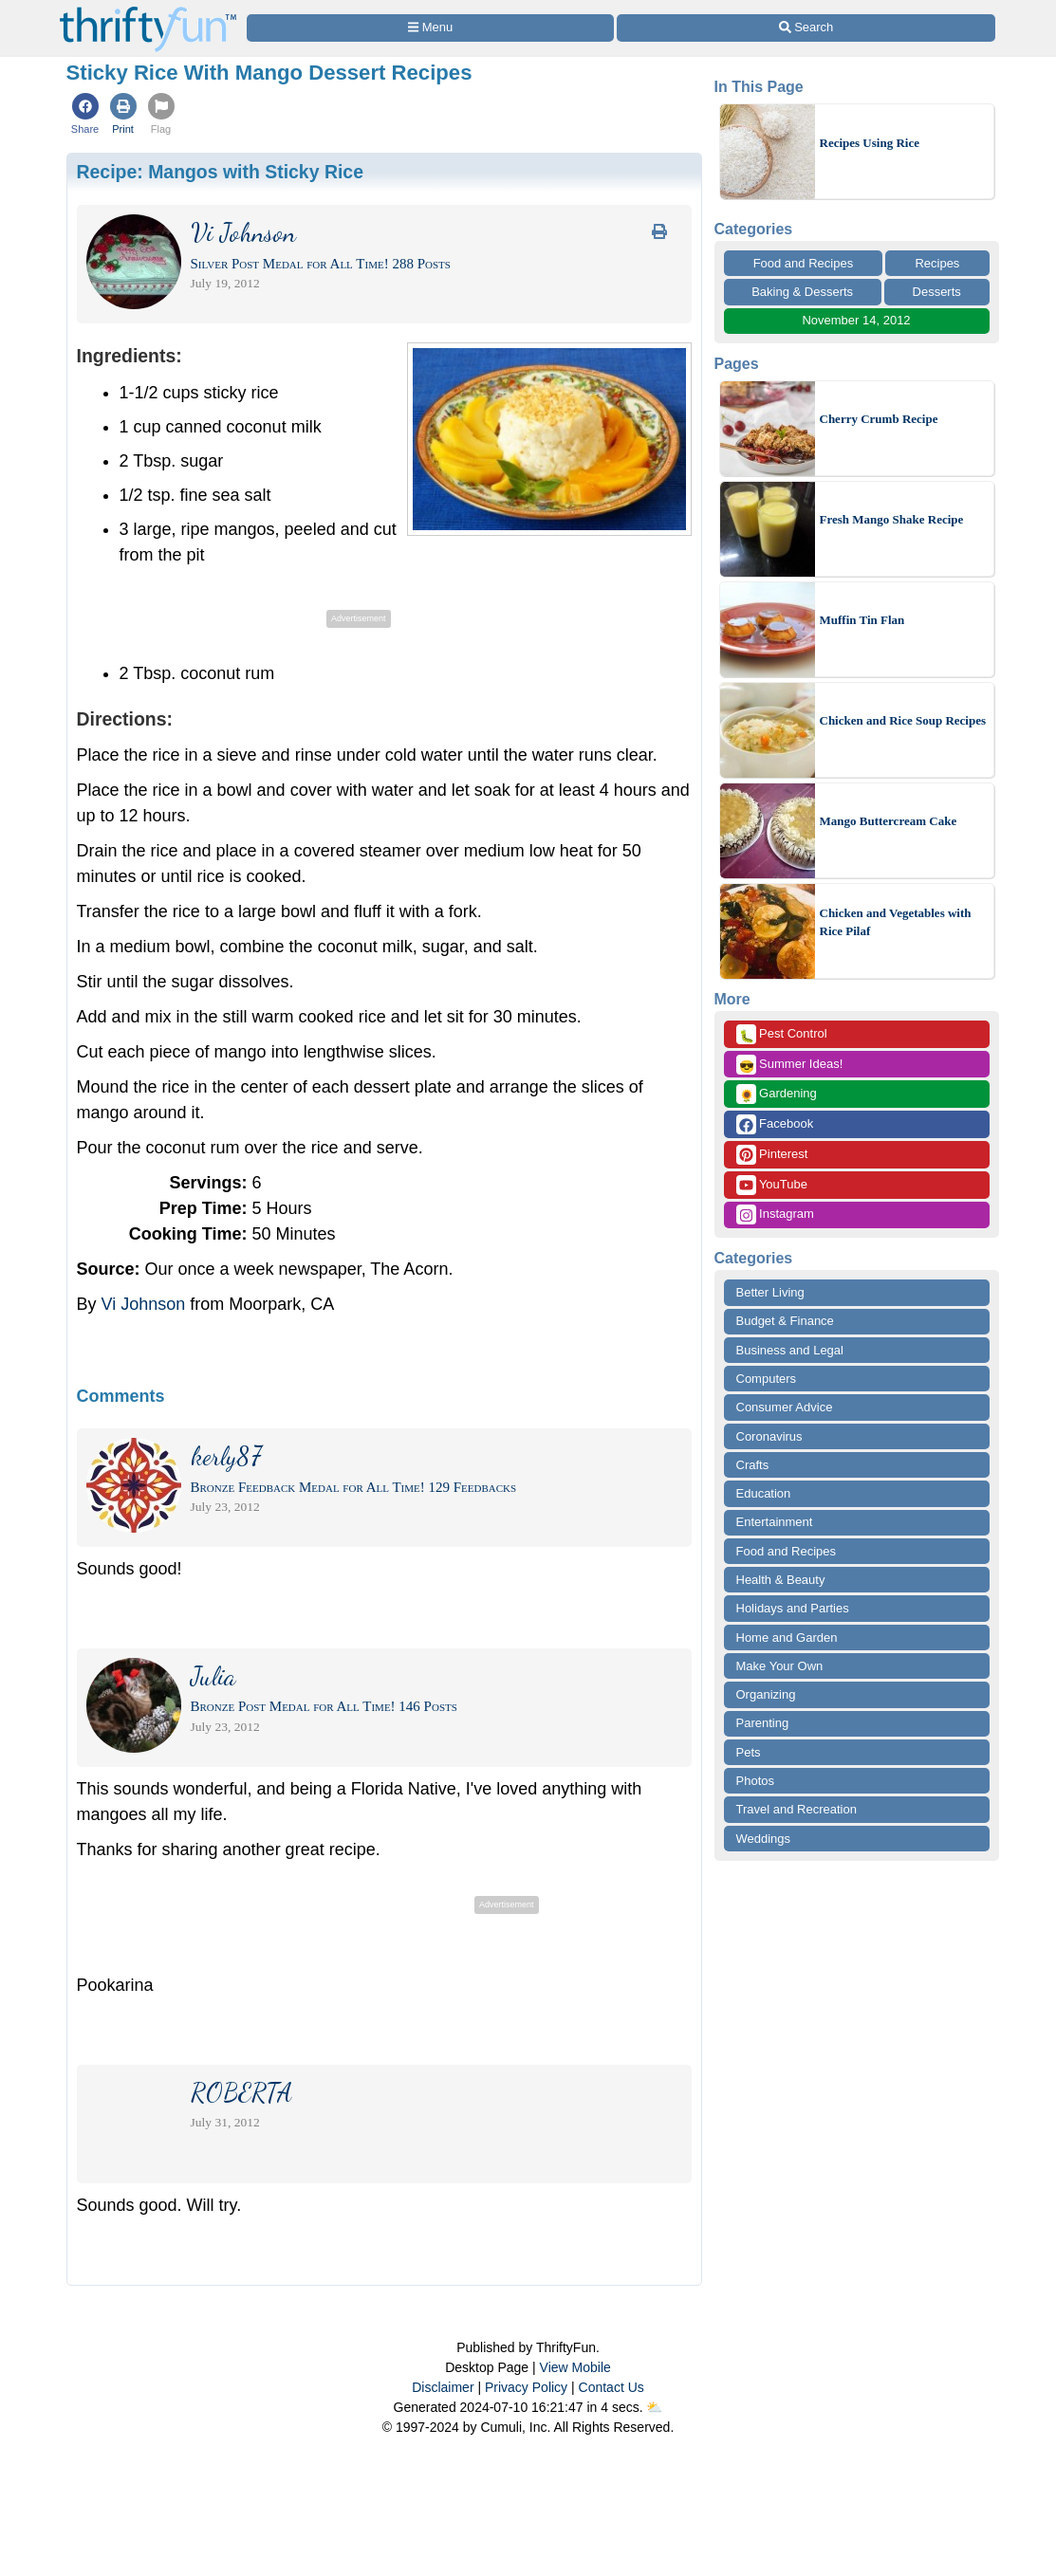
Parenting (762, 1723)
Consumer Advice (784, 1407)
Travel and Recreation (796, 1809)
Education (763, 1493)
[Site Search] (805, 28)
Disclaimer (442, 2387)
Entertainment (774, 1522)
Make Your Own (780, 1666)
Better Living (770, 1292)
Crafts (752, 1465)
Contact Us (611, 2387)
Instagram (775, 1214)
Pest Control (781, 1034)
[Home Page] (148, 11)
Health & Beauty (780, 1580)
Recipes (937, 263)
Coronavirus (769, 1436)
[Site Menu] (431, 28)
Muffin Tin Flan (862, 620)
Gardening (776, 1094)
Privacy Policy (526, 2387)
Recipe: (220, 171)
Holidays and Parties (792, 1608)
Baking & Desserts (802, 292)
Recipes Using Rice (869, 143)
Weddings (763, 1838)
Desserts (937, 292)
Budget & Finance (785, 1321)
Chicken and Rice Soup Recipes (903, 720)
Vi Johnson (144, 1304)
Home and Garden (787, 1637)
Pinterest (772, 1155)
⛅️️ (654, 2407)
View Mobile (575, 2367)
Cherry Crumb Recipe (879, 419)
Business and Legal (789, 1350)
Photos (755, 1781)
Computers (766, 1378)
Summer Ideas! (789, 1065)
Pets (748, 1752)
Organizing (766, 1694)
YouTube (771, 1185)
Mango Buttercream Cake (888, 821)
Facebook (775, 1124)
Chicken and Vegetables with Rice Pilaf (896, 922)
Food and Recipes (803, 263)
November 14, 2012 (856, 320)
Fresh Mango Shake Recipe (892, 519)
